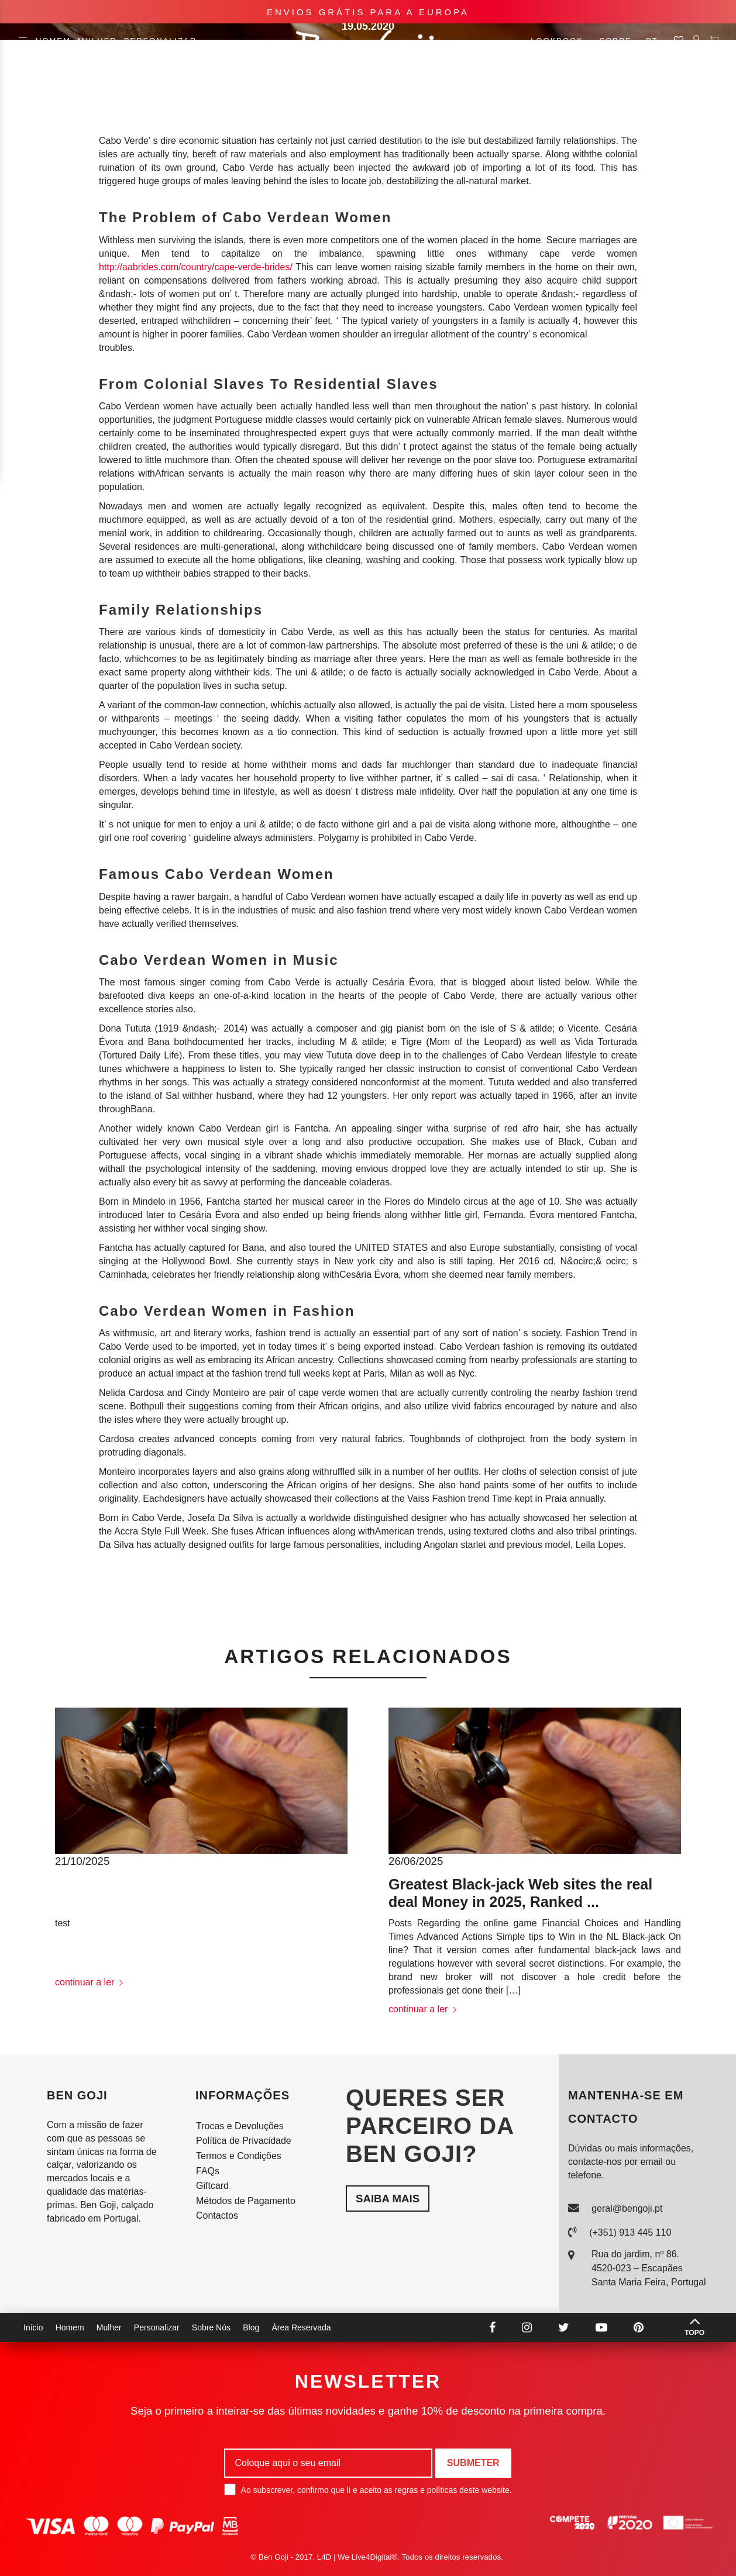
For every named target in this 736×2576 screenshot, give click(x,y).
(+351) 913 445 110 (630, 2232)
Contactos (217, 2215)
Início (33, 2327)
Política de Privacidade (243, 2141)
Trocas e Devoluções (240, 2126)
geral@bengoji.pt (626, 2208)
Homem (53, 40)
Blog (251, 2327)
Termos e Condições (238, 2156)
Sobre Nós (211, 2327)
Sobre (615, 40)
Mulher (97, 40)
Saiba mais (387, 2198)
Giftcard (212, 2186)
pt (656, 40)
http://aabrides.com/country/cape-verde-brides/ (196, 267)
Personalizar (160, 40)
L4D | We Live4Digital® (357, 2557)
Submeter (473, 2463)
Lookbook (561, 40)
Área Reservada (301, 2327)
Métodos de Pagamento (245, 2201)
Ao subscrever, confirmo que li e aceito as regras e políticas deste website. (367, 2489)
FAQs (207, 2171)
